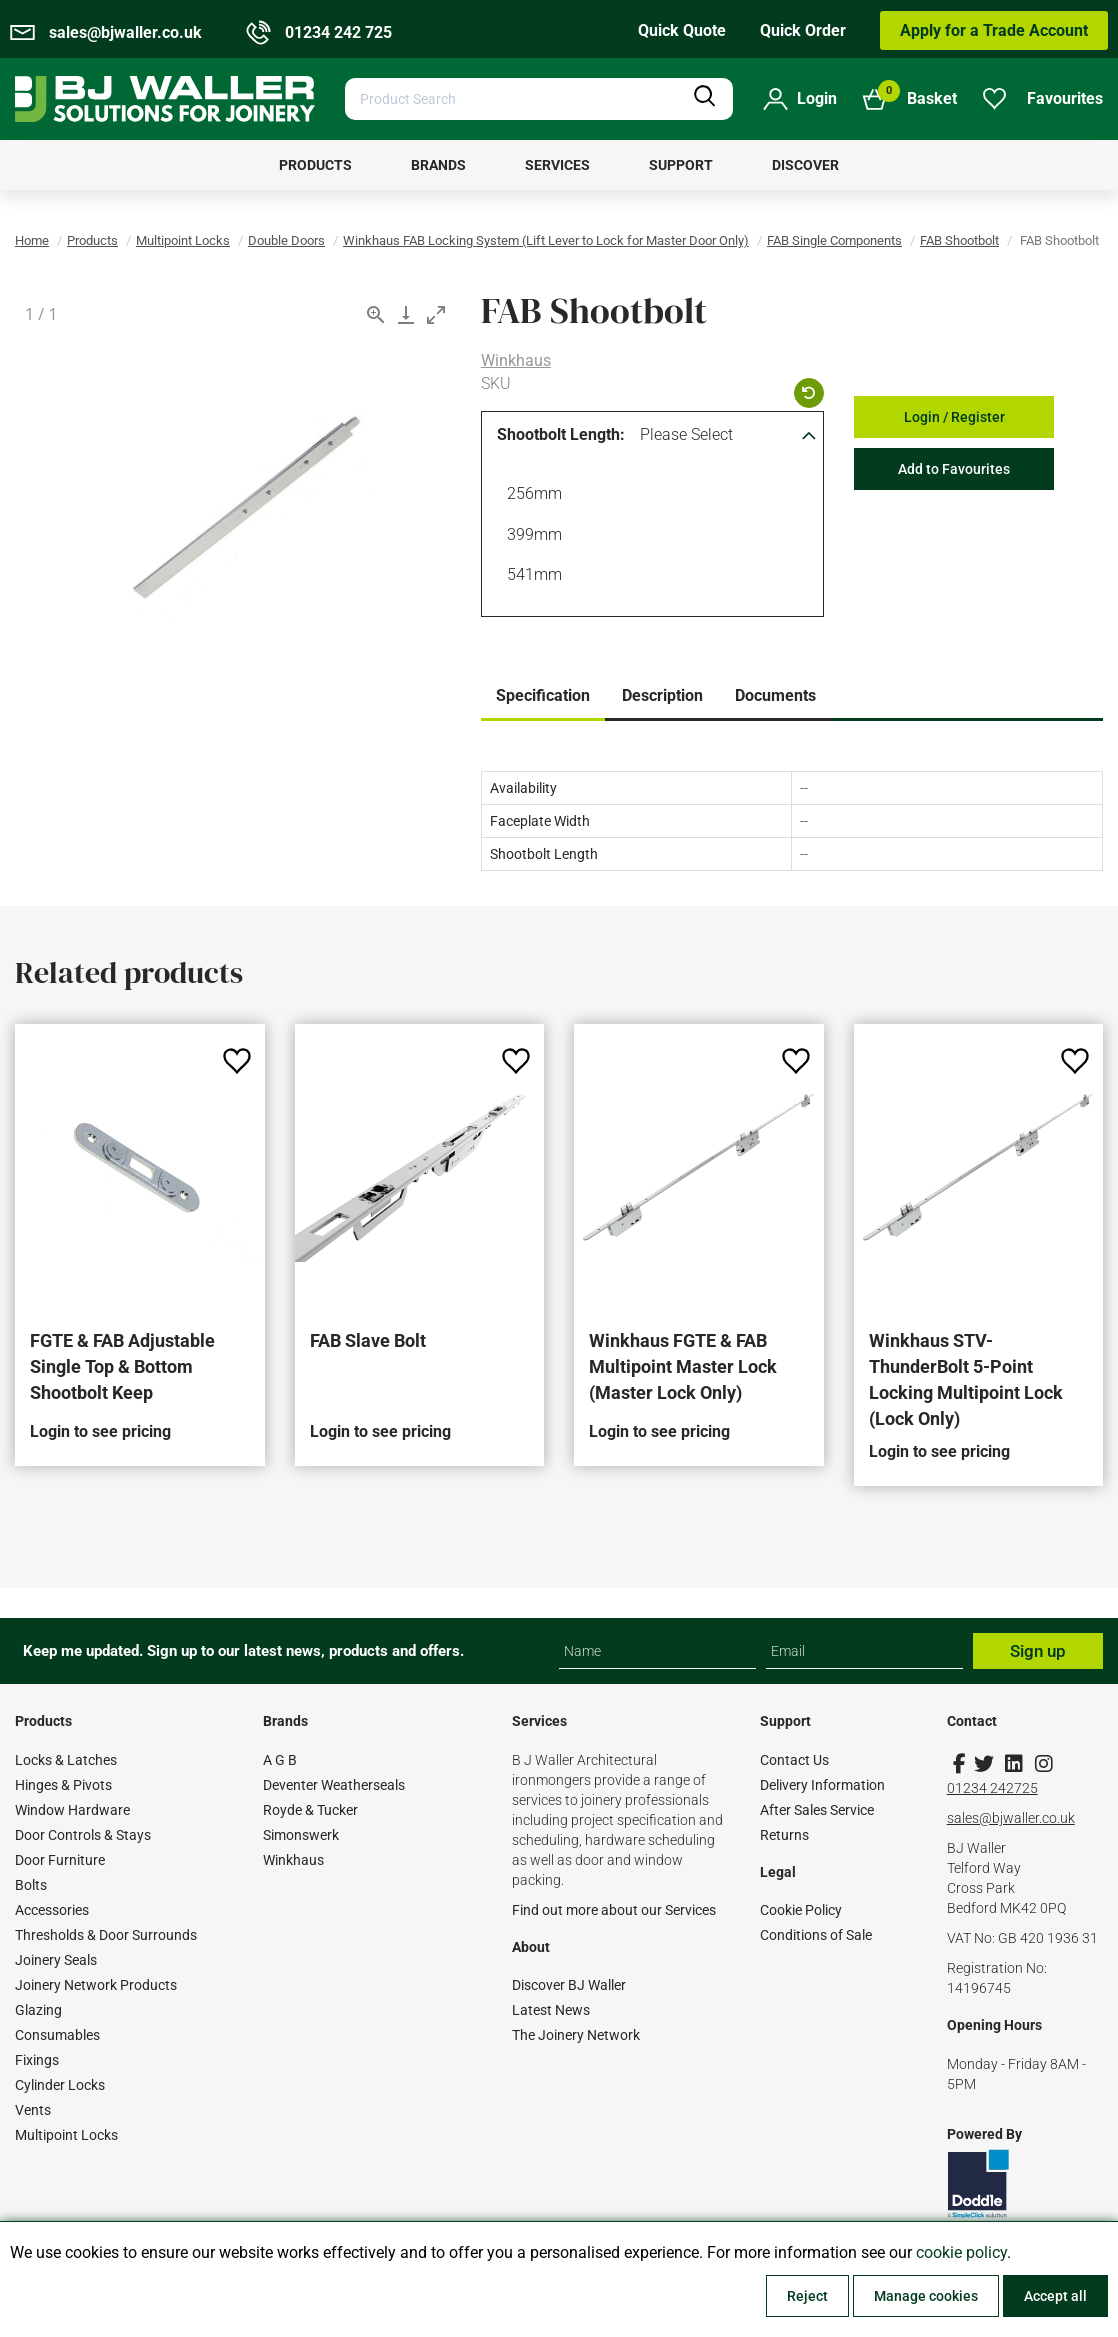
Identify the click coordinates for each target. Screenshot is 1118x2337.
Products (92, 240)
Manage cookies (926, 2296)
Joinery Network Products (96, 1985)
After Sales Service (817, 1810)
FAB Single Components (834, 240)
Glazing (38, 2010)
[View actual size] (376, 314)
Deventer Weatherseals (334, 1785)
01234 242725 (992, 1788)
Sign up (1038, 1651)
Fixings (37, 2060)
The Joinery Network (576, 2035)
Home (32, 240)
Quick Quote (682, 30)
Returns (784, 1835)
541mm (531, 577)
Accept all (1055, 2296)
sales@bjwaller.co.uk (1011, 1818)
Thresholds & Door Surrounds (106, 1935)
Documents (775, 695)
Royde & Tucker (310, 1810)
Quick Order (803, 30)
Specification (543, 695)
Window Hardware (72, 1810)
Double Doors (286, 240)
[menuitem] (315, 165)
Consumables (57, 2035)
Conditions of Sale (816, 1935)
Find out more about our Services (614, 1910)
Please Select (686, 434)
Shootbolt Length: (561, 434)
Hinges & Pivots (63, 1785)
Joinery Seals (56, 1960)
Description (662, 695)
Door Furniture (60, 1860)
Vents (33, 2110)
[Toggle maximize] (436, 314)
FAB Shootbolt (959, 240)
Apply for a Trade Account (994, 30)
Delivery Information (822, 1785)
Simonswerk (301, 1835)
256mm (531, 496)
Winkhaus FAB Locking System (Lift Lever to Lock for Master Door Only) (546, 240)
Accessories (52, 1910)
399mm (531, 537)
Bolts (31, 1885)
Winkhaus (516, 360)
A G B (280, 1760)
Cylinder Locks (60, 2085)
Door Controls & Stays (83, 1835)
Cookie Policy (801, 1910)
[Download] (406, 314)
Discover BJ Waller (569, 1985)
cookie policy (961, 2252)
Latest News (551, 2010)
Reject (807, 2296)
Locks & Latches (66, 1760)
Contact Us (794, 1760)
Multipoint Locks (183, 240)
